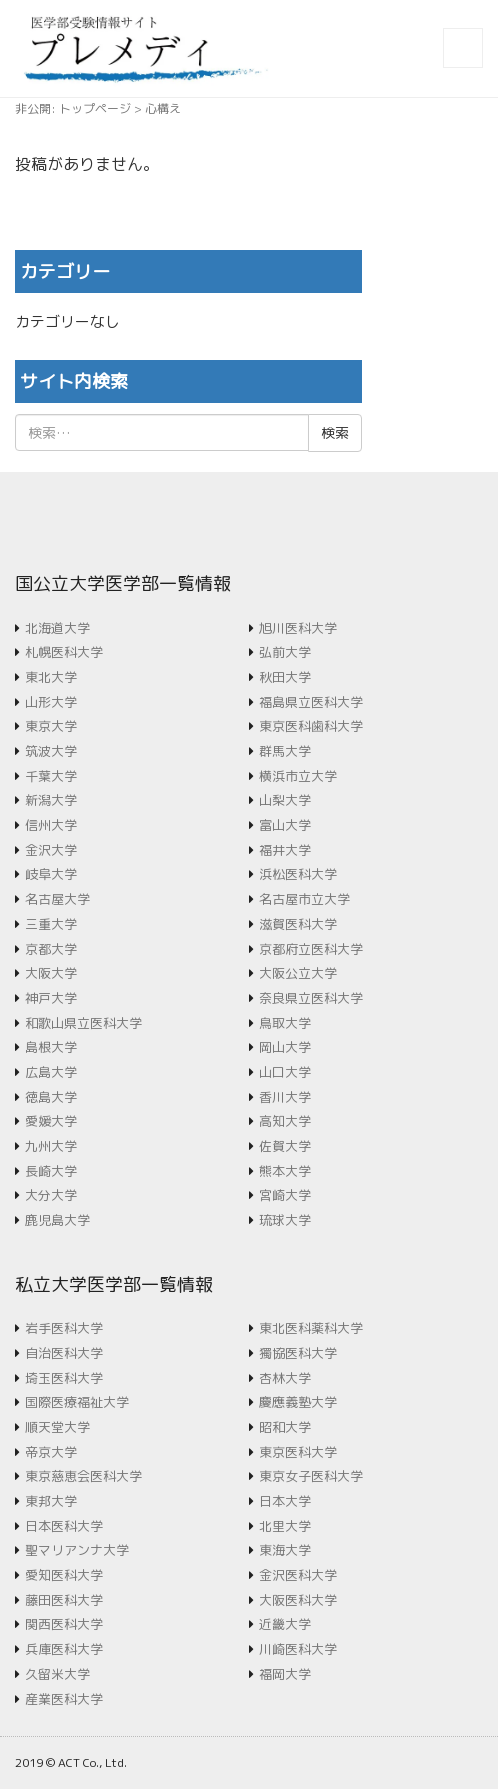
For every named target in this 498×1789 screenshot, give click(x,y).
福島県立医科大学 (311, 702)
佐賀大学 (285, 1146)
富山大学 (285, 825)
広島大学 (51, 1072)
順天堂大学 (57, 1427)
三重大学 (51, 924)
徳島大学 (51, 1097)
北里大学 (285, 1526)
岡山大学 (285, 1047)
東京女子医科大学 (311, 1476)
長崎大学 (51, 1171)
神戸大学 (51, 998)
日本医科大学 (64, 1526)
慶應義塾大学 (298, 1402)
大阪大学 (51, 973)
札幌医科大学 (64, 652)
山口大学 (285, 1072)
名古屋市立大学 (304, 899)
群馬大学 (285, 751)
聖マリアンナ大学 (77, 1550)
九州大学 (51, 1146)
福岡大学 (285, 1674)
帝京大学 (51, 1452)
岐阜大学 (51, 874)
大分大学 (51, 1195)
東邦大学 (51, 1501)
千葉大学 (51, 776)
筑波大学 (51, 751)
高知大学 (285, 1121)
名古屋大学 (57, 899)
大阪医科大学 (298, 1600)
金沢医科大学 (298, 1575)
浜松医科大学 (298, 874)
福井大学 (285, 850)
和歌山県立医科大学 (83, 1023)
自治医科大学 (64, 1353)
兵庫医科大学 (64, 1649)
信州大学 (51, 825)
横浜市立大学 (298, 776)
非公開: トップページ (73, 108)
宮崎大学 (285, 1195)
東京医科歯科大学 (311, 726)
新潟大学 (51, 800)
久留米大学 (57, 1674)
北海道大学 (57, 628)
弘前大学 (285, 652)
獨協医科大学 (298, 1353)
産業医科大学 (64, 1699)
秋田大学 (285, 677)
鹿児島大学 (57, 1220)
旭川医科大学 (298, 628)
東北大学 (51, 677)
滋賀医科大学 (298, 924)
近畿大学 (285, 1624)
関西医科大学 (64, 1624)
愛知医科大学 (64, 1575)
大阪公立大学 (298, 973)
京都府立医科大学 (311, 949)
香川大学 (285, 1097)
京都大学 (51, 949)
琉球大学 (285, 1220)
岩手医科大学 (64, 1328)
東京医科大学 (298, 1452)
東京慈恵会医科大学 (83, 1476)
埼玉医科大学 (64, 1378)
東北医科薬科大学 (311, 1328)
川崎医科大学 (298, 1649)
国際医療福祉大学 (77, 1402)
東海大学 (285, 1550)
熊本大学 (285, 1171)
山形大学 (51, 702)
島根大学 (51, 1047)
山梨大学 (285, 800)
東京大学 (51, 726)
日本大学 (285, 1501)
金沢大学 (51, 850)
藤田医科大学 (64, 1600)
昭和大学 (285, 1427)
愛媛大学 (51, 1121)
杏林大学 (285, 1378)
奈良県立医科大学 (311, 998)
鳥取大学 (285, 1023)
